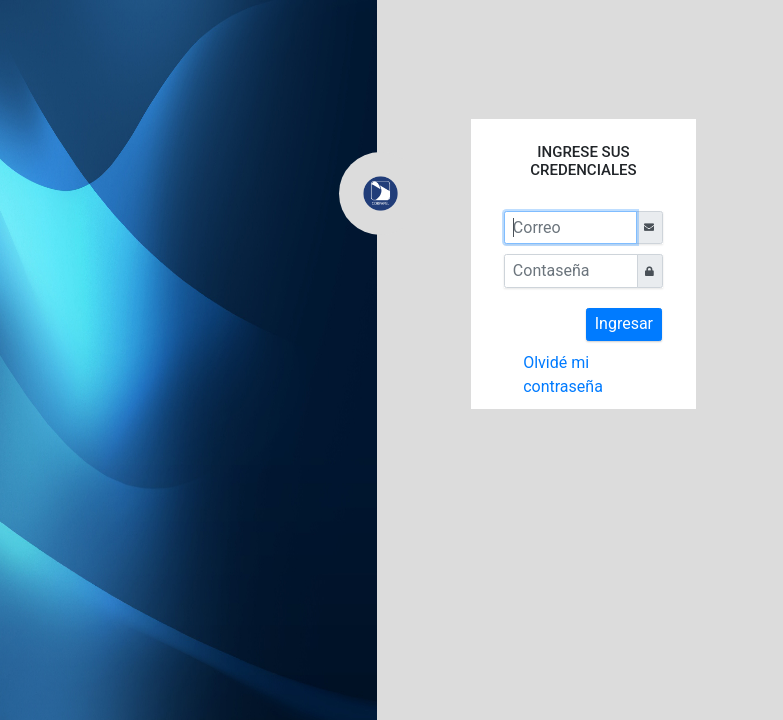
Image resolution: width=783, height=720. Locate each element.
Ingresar (624, 323)
